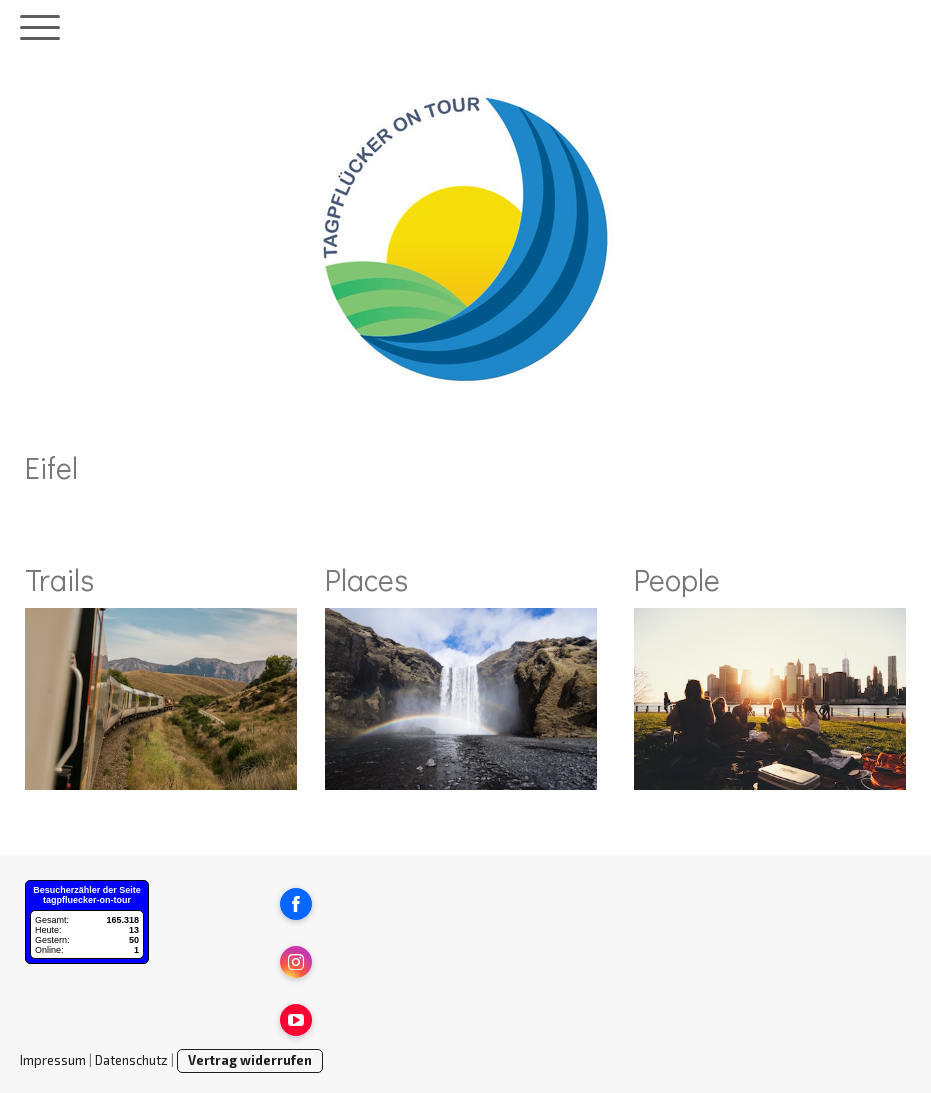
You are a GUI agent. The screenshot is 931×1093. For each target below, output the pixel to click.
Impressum (53, 1060)
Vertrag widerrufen (250, 1060)
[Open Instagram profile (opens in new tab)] (296, 962)
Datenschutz (131, 1060)
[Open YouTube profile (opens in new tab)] (296, 1020)
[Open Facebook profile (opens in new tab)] (296, 904)
